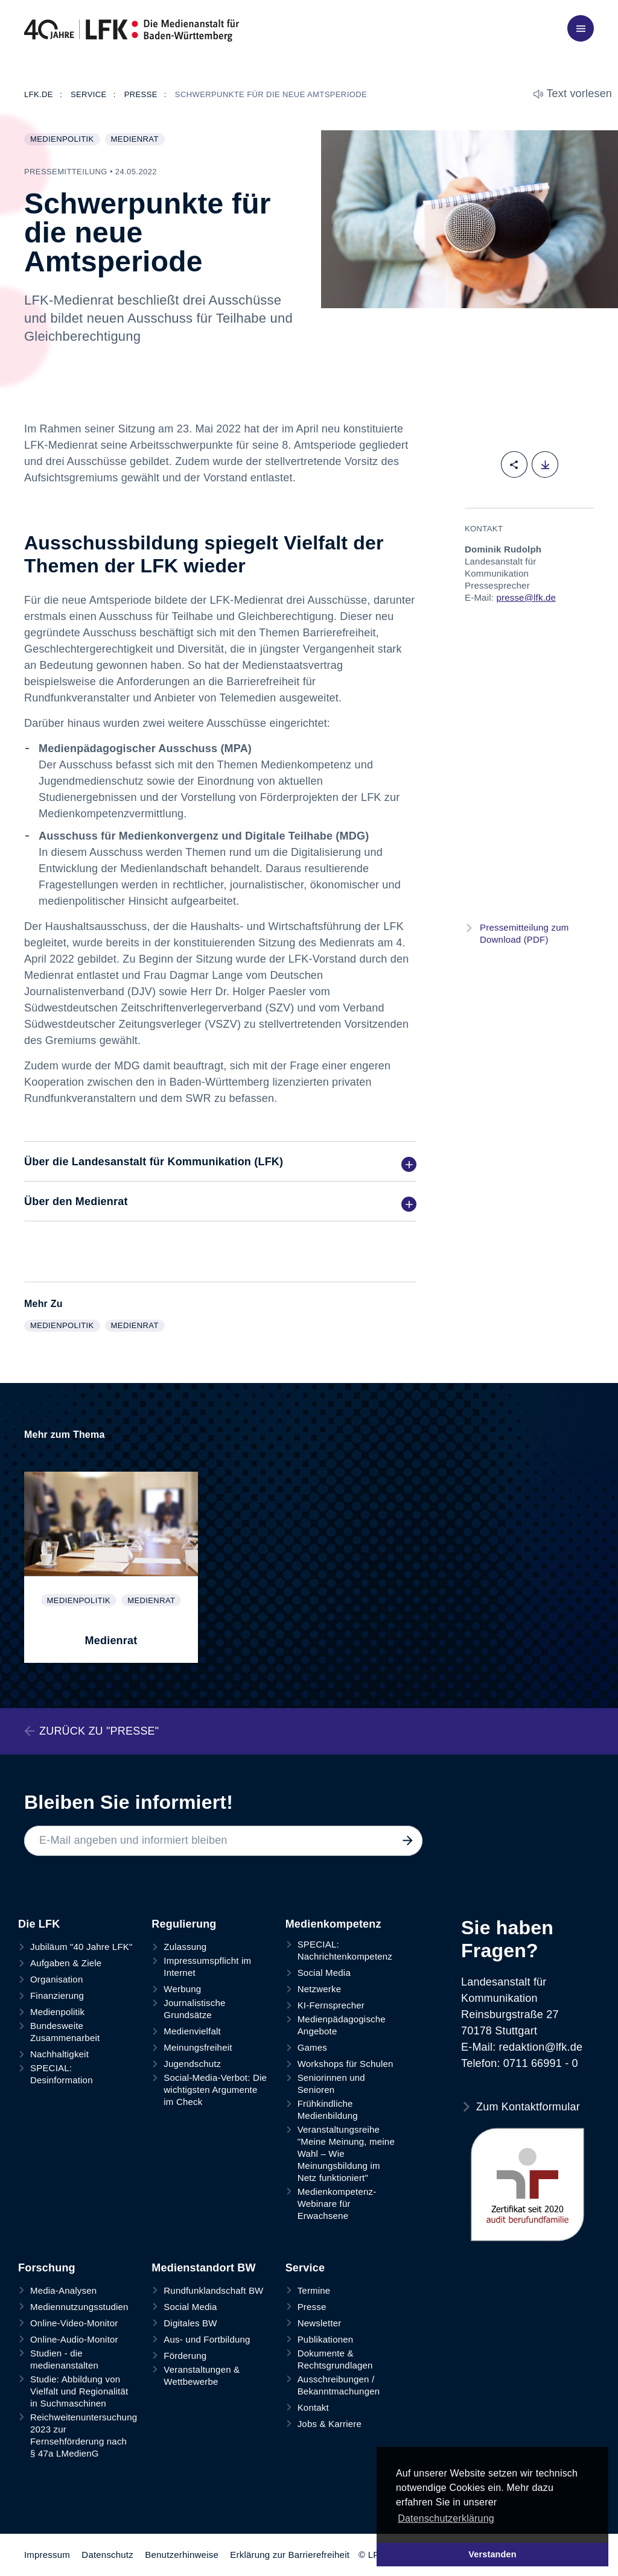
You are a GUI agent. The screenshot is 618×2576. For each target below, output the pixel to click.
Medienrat (137, 139)
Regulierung (183, 1924)
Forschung (46, 2268)
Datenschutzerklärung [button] (446, 2518)
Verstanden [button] (492, 2554)
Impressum (47, 2554)
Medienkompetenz (333, 1924)
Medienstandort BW (203, 2268)
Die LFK (39, 1924)
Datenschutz (107, 2554)
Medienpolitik (65, 139)
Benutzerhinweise (181, 2554)
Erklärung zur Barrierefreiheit (289, 2554)
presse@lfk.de (526, 597)
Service (305, 2268)
